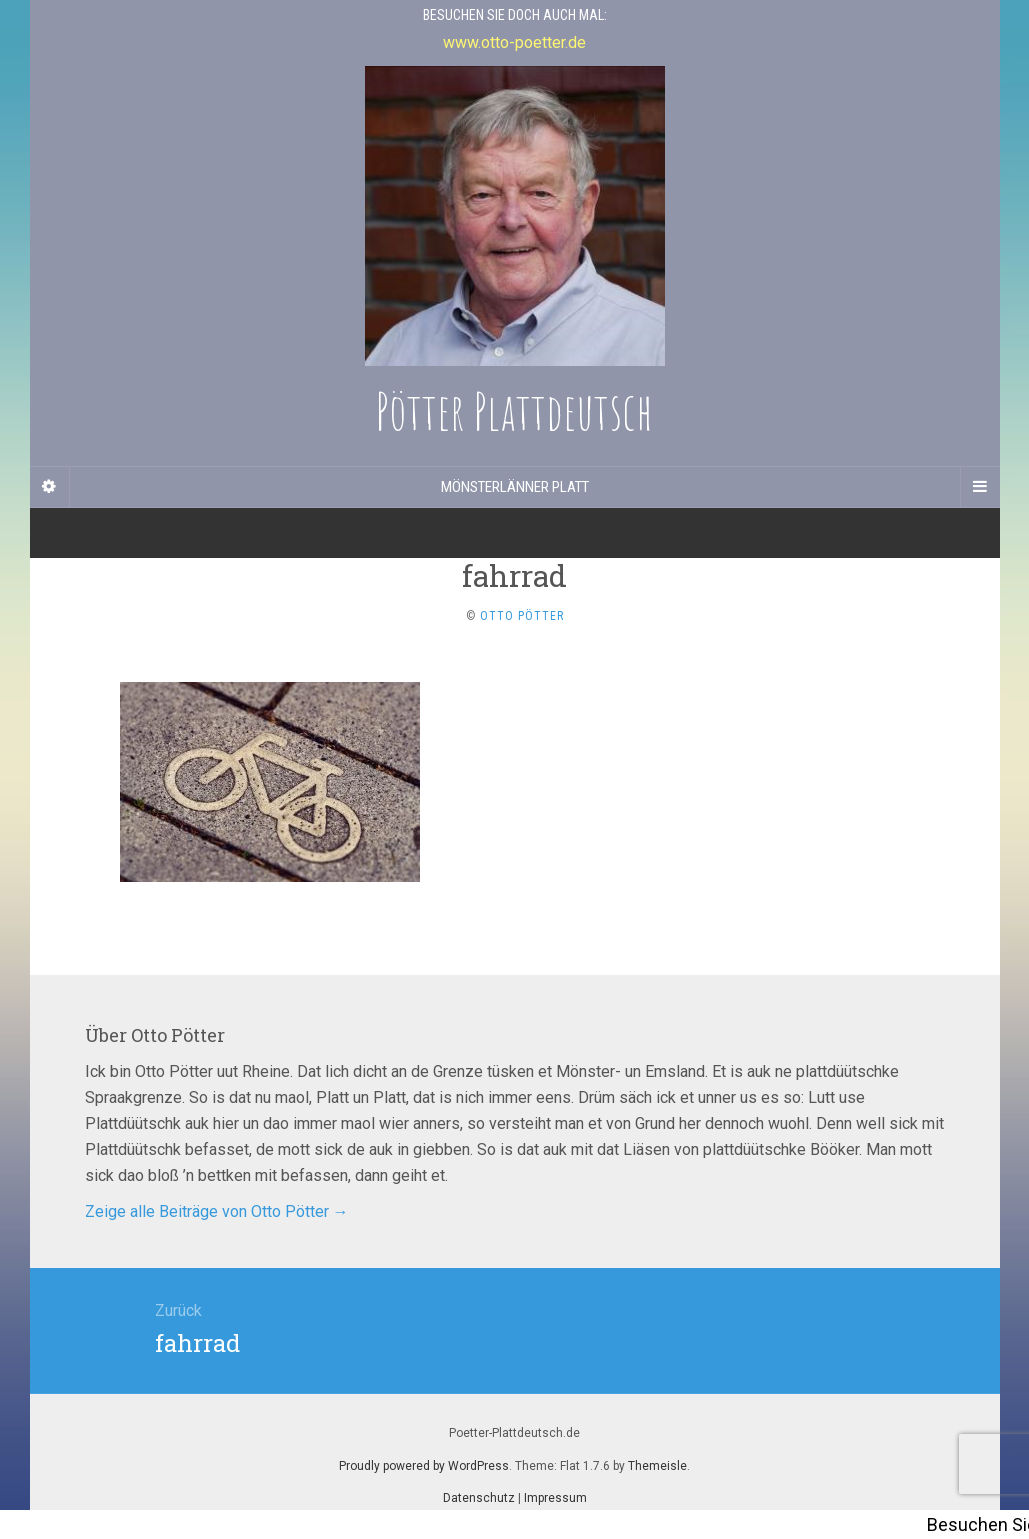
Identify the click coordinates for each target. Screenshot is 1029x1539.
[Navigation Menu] (980, 487)
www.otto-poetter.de (514, 42)
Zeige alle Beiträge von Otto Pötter (217, 1211)
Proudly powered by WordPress (424, 1466)
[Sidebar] (50, 487)
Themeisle (657, 1466)
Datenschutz (479, 1498)
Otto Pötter (522, 616)
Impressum (555, 1498)
